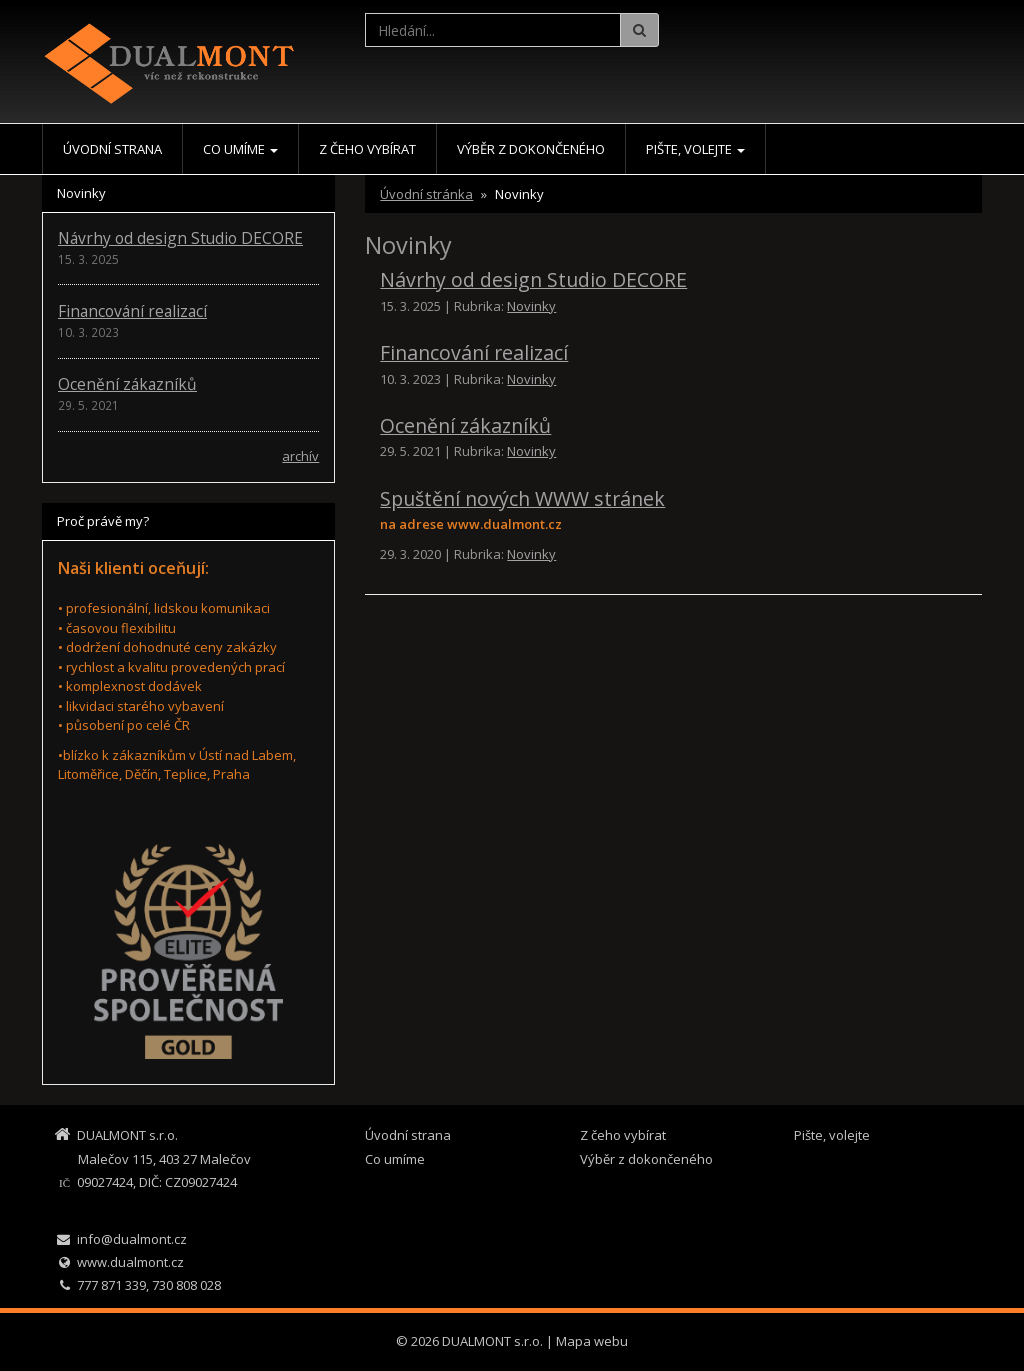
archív (300, 456)
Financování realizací (474, 352)
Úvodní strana (112, 149)
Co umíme (240, 149)
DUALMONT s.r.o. (492, 1341)
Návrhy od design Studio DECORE (533, 279)
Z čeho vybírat (367, 149)
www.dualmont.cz (130, 1262)
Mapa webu (592, 1341)
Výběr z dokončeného (531, 149)
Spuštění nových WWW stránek (522, 498)
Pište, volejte (695, 149)
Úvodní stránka (426, 194)
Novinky (531, 306)
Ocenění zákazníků (465, 425)
